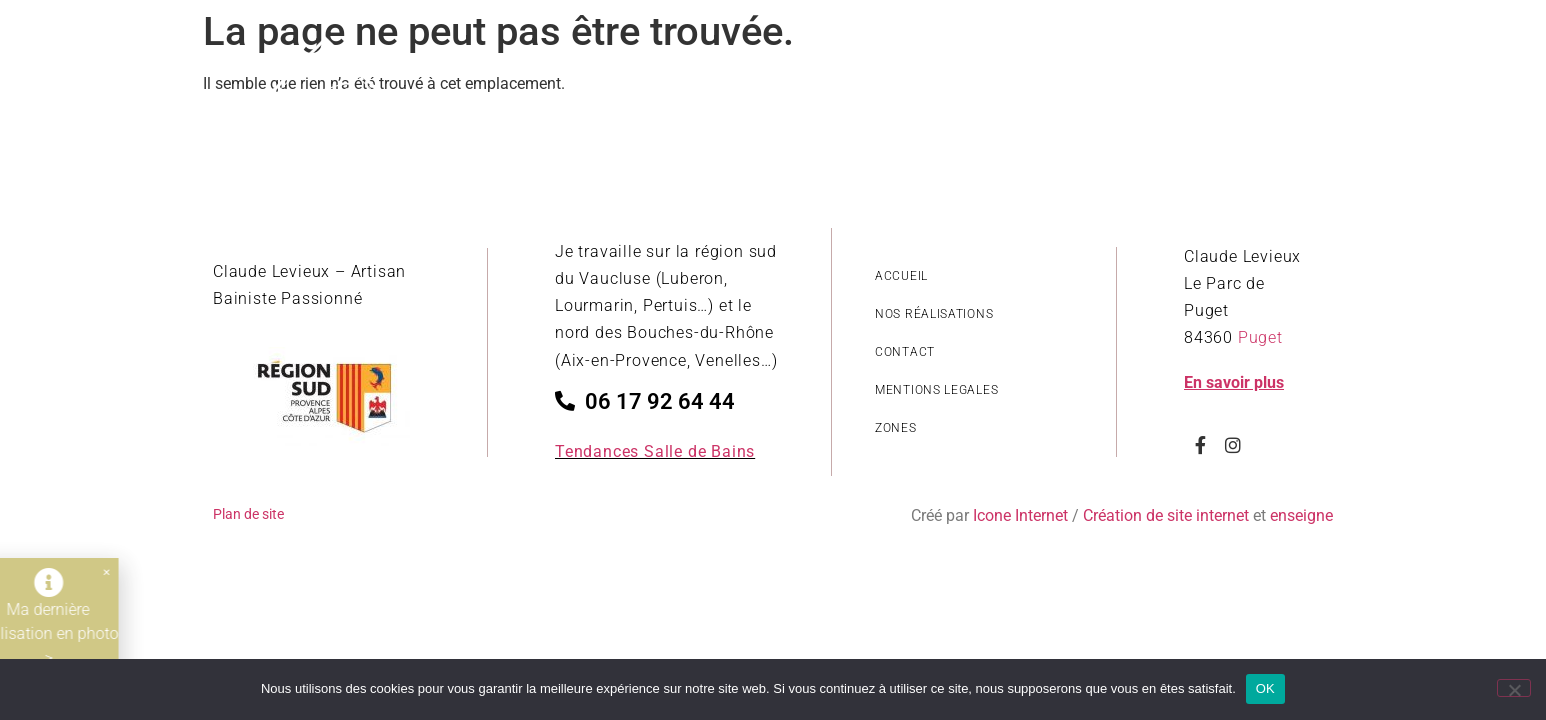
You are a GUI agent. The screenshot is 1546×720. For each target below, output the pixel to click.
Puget (1260, 337)
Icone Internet (1020, 515)
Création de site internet (1166, 515)
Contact (1285, 94)
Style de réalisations (722, 95)
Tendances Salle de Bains (655, 451)
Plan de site (248, 514)
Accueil (575, 94)
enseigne (1301, 515)
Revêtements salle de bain (945, 95)
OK (1265, 688)
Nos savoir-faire (1152, 95)
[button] (90, 572)
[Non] (1514, 688)
